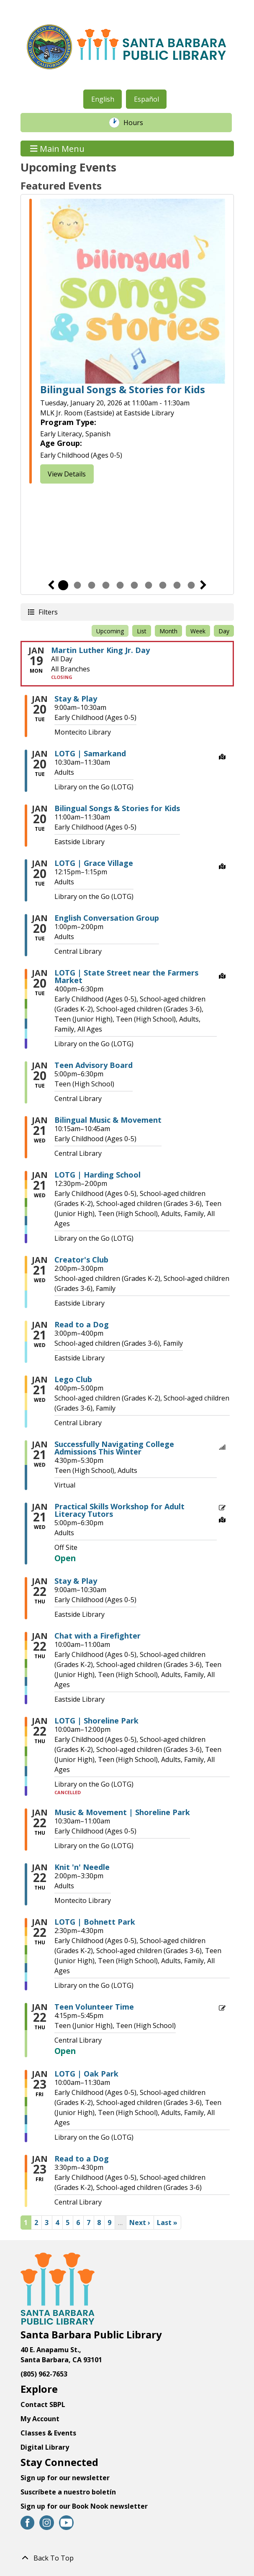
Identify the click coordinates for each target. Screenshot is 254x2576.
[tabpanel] (127, 342)
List (141, 631)
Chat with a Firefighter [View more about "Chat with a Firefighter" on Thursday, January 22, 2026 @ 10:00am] (97, 1635)
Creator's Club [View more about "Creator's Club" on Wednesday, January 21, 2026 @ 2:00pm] (81, 1259)
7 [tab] (149, 585)
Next (203, 585)
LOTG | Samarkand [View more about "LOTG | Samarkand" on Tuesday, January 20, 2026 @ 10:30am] (90, 753)
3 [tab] (92, 585)
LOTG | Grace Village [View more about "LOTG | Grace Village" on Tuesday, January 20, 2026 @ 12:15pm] (93, 863)
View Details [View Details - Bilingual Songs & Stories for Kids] (67, 474)
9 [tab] (177, 585)
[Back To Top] (127, 2558)
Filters (47, 612)
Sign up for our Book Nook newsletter (85, 2506)
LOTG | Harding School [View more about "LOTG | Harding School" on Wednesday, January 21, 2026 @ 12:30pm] (97, 1174)
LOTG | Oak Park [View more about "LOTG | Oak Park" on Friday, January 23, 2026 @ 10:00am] (86, 2073)
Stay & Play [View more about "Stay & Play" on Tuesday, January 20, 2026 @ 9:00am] (75, 698)
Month (168, 631)
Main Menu (57, 148)
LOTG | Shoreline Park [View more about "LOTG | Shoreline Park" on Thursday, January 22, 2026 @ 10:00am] (96, 1720)
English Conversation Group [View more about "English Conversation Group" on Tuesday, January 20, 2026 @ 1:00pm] (106, 918)
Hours (137, 123)
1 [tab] (63, 585)
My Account (40, 2418)
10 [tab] (191, 585)
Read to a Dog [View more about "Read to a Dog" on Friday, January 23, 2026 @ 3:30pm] (81, 2158)
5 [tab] (120, 585)
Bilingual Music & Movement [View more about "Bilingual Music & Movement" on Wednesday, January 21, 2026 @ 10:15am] (108, 1120)
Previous (51, 585)
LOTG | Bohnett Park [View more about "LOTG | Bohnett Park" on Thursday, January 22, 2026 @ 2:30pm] (94, 1922)
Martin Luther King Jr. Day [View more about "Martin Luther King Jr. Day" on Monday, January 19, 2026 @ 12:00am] (100, 650)
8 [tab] (163, 585)
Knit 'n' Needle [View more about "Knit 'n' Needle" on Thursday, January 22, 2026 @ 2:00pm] (82, 1867)
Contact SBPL (43, 2404)
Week (197, 631)
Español (146, 99)
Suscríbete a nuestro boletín (68, 2492)
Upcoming (110, 631)
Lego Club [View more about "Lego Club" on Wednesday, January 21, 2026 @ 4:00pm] (73, 1379)
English (102, 99)
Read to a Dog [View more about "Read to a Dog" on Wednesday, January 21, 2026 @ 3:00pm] (81, 1324)
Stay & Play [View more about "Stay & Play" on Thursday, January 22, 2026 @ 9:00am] (75, 1581)
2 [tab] (77, 585)
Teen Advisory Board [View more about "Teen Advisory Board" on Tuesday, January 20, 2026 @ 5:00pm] (93, 1065)
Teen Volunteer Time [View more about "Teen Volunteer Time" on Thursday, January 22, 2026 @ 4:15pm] (94, 2006)
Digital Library (45, 2447)
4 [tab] (106, 585)
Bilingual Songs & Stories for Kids (122, 390)
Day (223, 631)
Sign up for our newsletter (65, 2477)
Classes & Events (48, 2433)
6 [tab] (134, 585)
